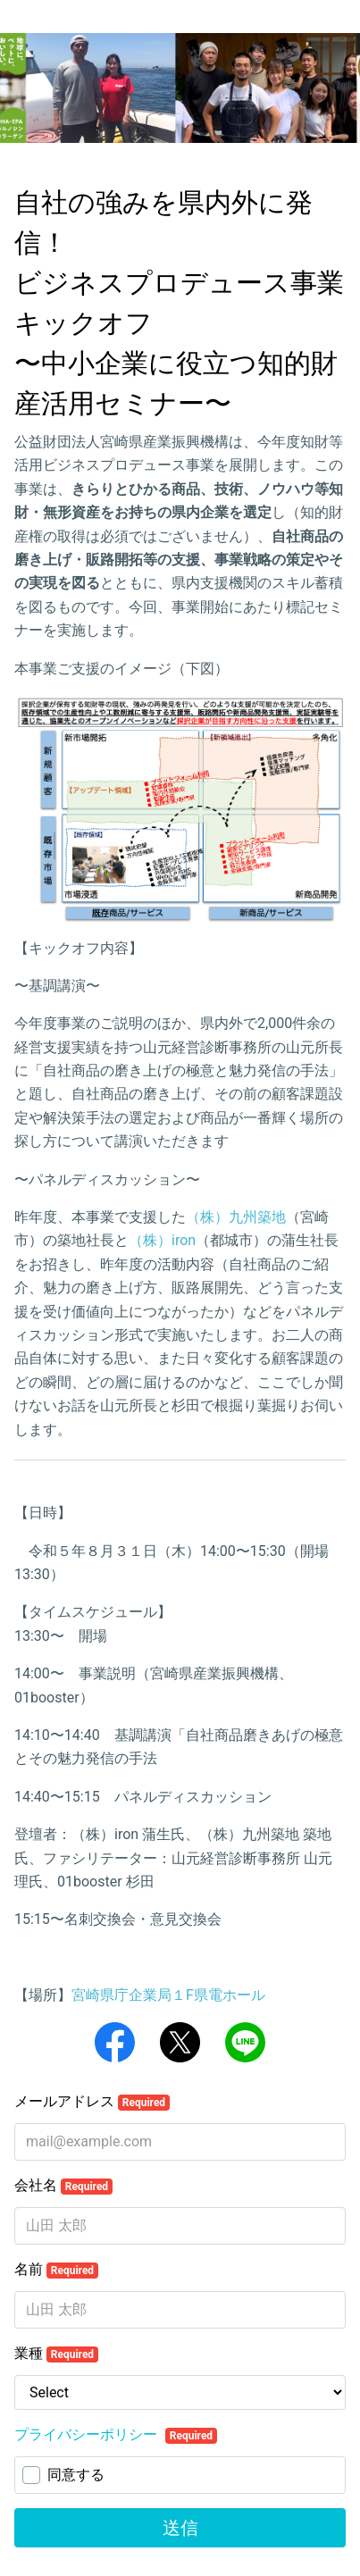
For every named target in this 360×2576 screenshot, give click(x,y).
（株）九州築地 (236, 1217)
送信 (180, 2527)
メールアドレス (92, 2102)
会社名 (63, 2186)
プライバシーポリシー (87, 2434)
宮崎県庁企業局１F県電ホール (168, 1994)
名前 (56, 2270)
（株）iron (162, 1240)
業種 (56, 2354)
